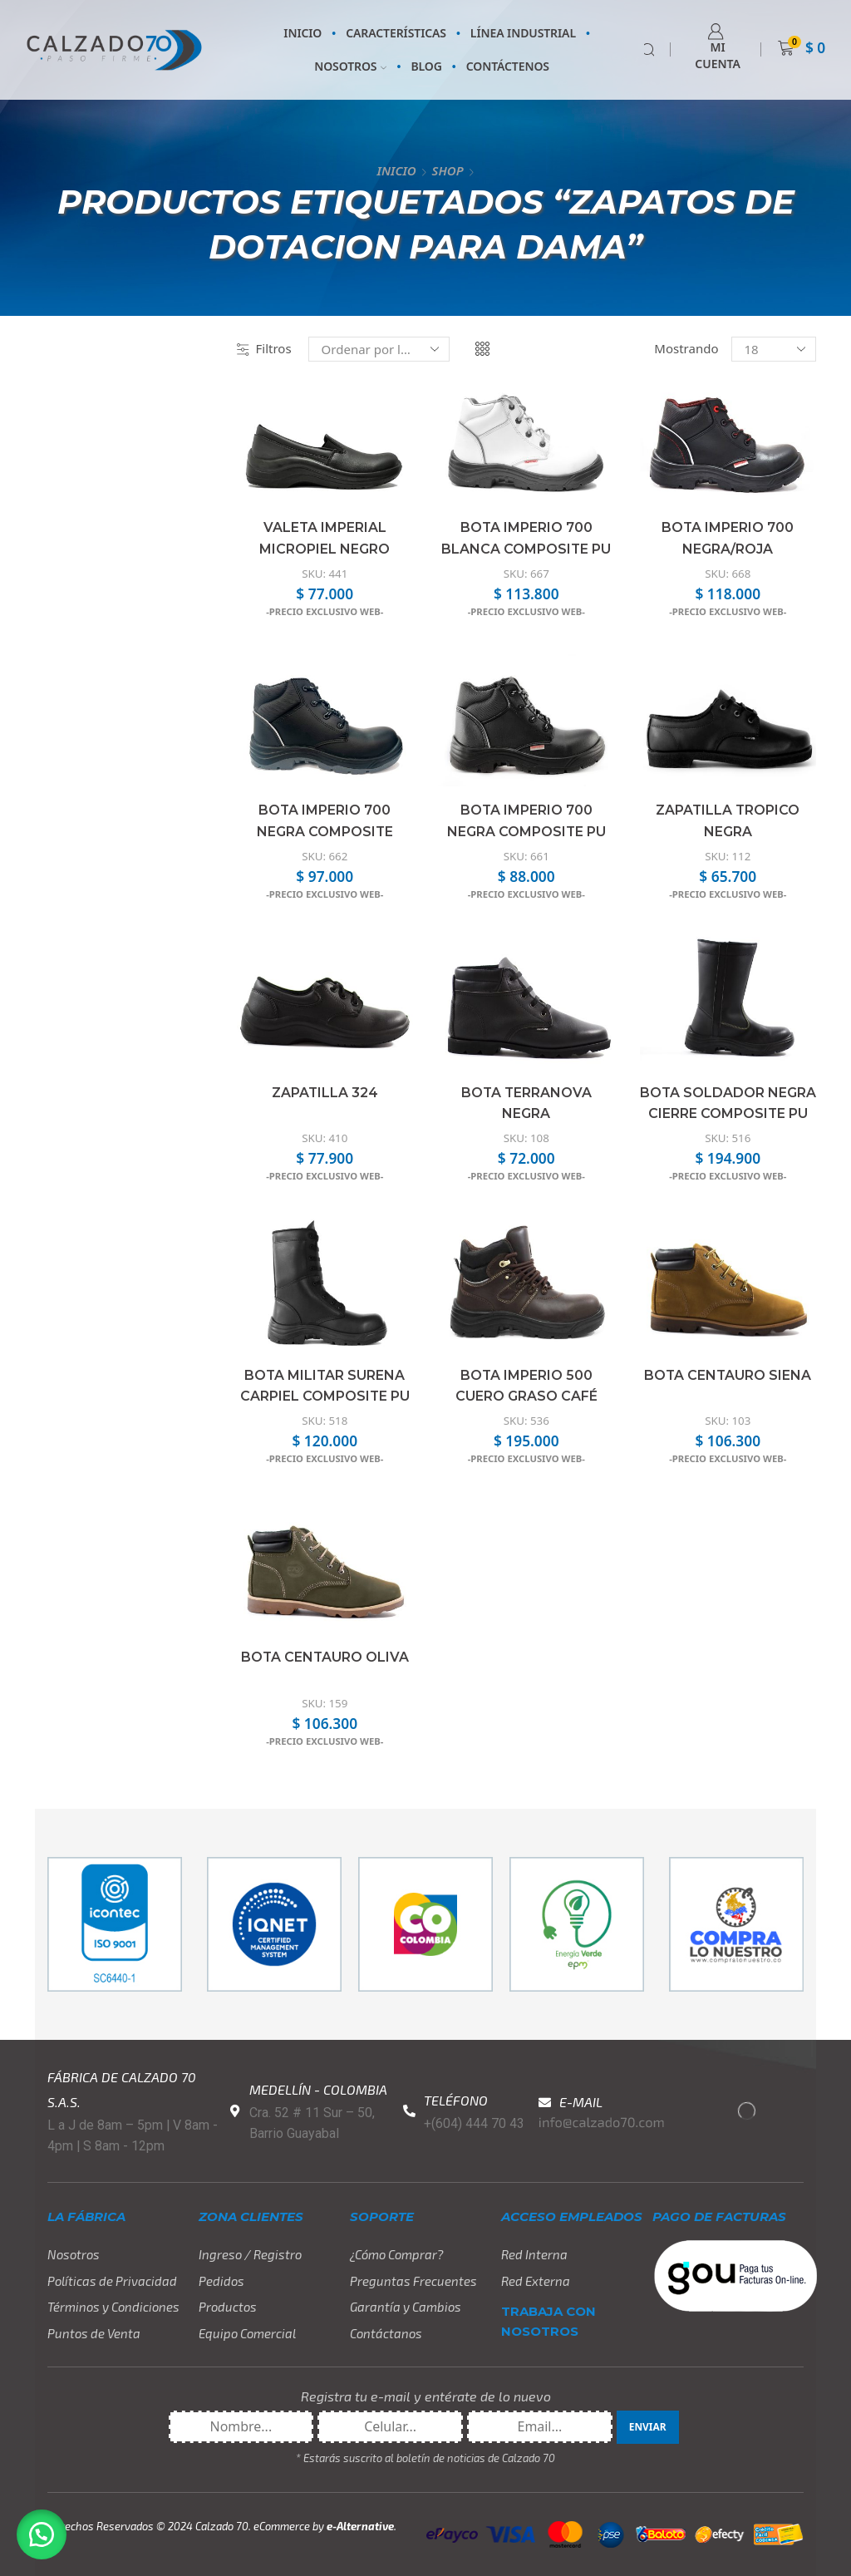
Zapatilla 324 (325, 1093)
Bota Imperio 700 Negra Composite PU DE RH (526, 831)
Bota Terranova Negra (526, 1103)
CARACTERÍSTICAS (396, 33)
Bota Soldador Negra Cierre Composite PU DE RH (728, 1114)
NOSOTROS (350, 66)
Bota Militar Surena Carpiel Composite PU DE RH (325, 1396)
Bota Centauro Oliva (325, 1657)
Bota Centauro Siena (727, 1375)
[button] (41, 2534)
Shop (448, 170)
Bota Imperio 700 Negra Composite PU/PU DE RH (325, 831)
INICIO (302, 33)
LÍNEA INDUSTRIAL (523, 33)
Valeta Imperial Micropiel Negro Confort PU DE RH (325, 549)
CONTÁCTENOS (507, 66)
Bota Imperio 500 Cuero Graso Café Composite (526, 1396)
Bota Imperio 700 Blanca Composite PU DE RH (526, 549)
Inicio (396, 170)
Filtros (264, 348)
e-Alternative (360, 2526)
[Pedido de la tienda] (379, 349)
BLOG (426, 66)
